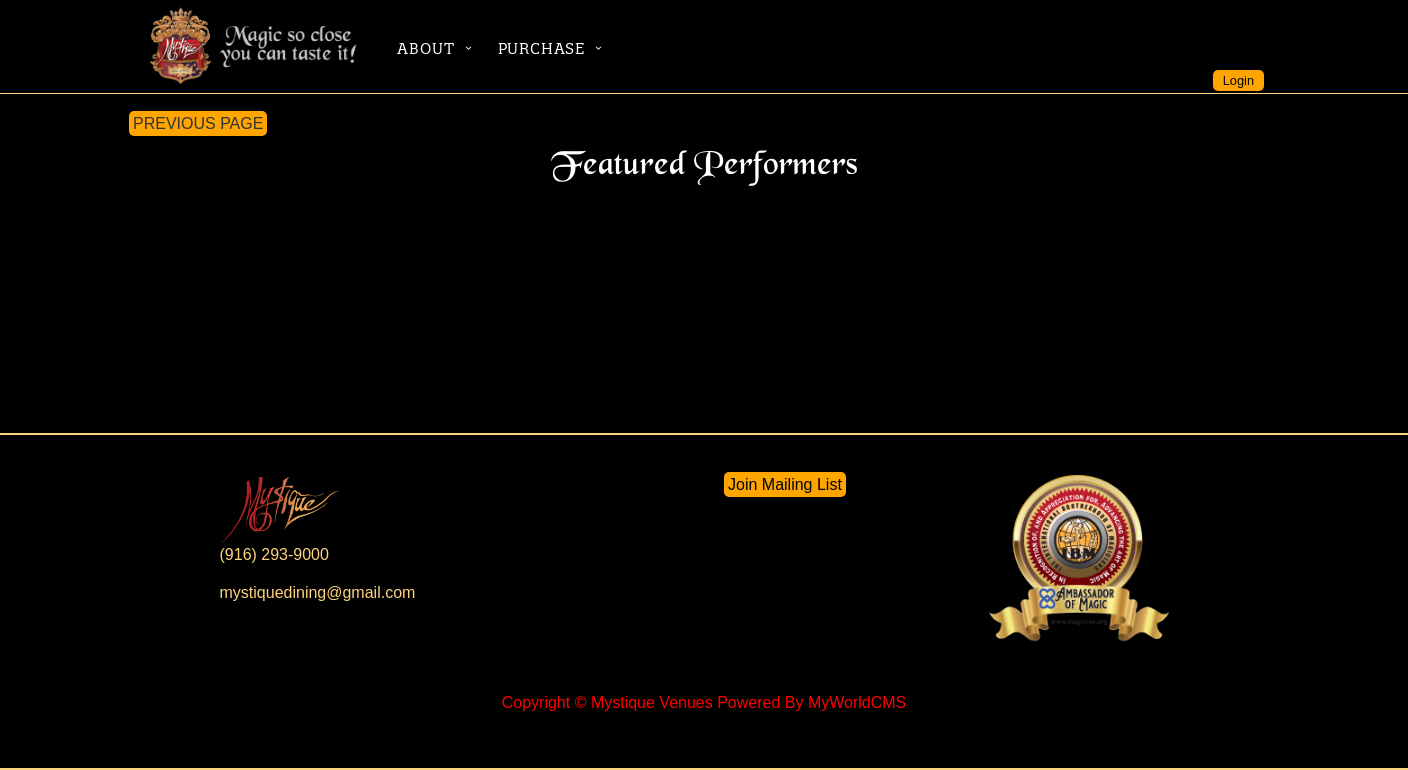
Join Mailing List (785, 484)
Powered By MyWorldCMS (811, 702)
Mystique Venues (652, 702)
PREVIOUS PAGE (198, 123)
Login (1238, 80)
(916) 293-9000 (274, 554)
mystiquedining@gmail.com (318, 592)
